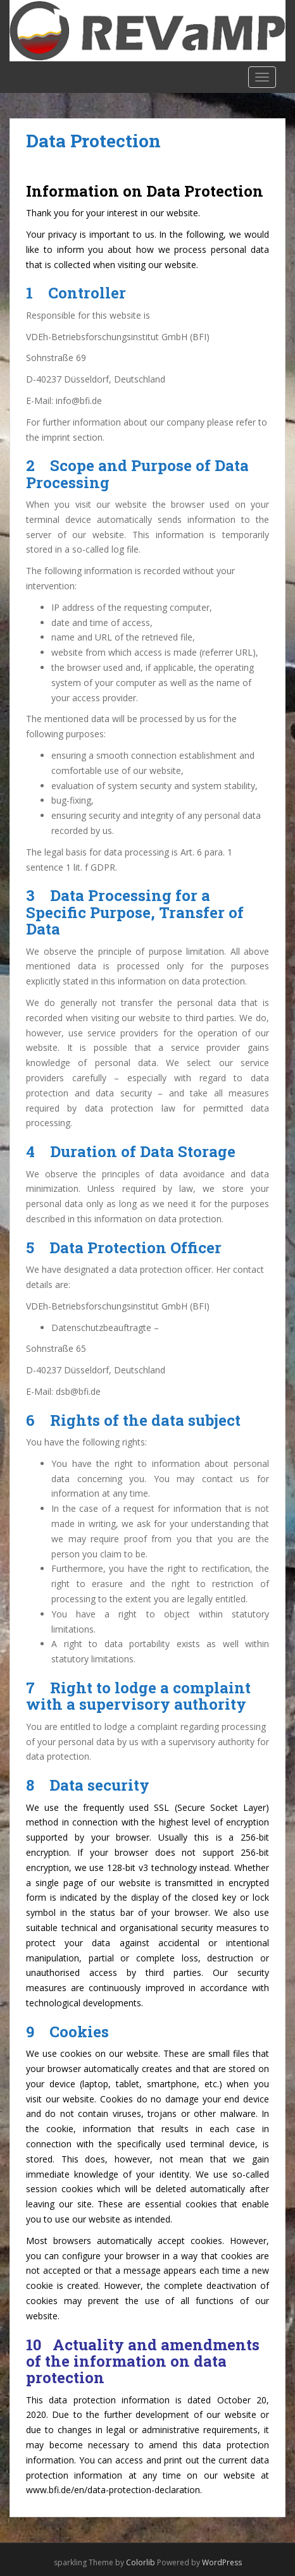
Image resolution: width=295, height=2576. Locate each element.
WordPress (222, 2562)
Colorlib (140, 2562)
